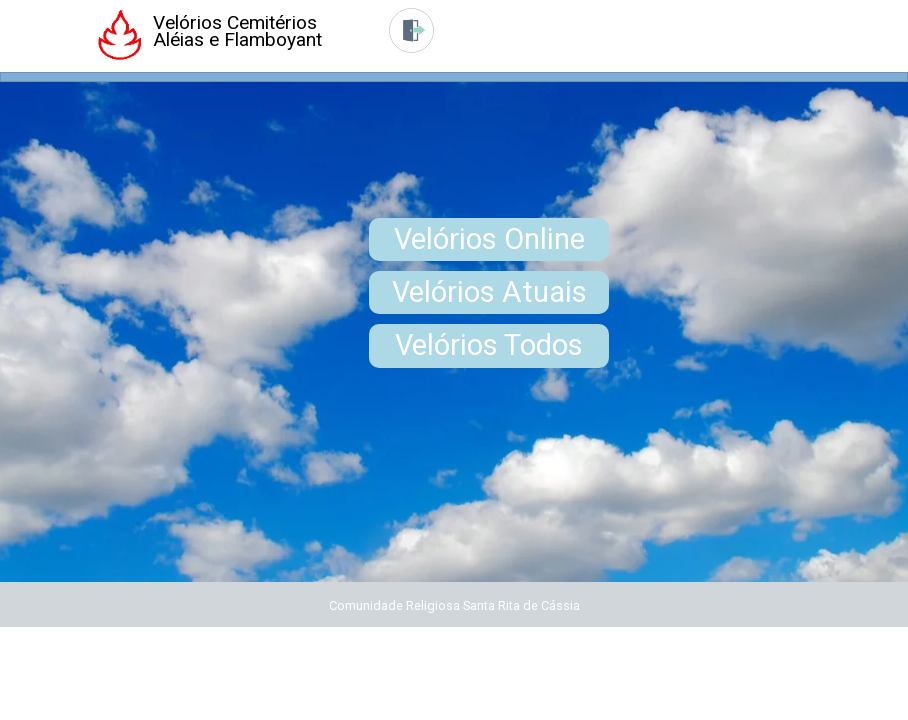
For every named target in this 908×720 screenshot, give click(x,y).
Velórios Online (489, 239)
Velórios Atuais (489, 292)
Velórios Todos (489, 345)
